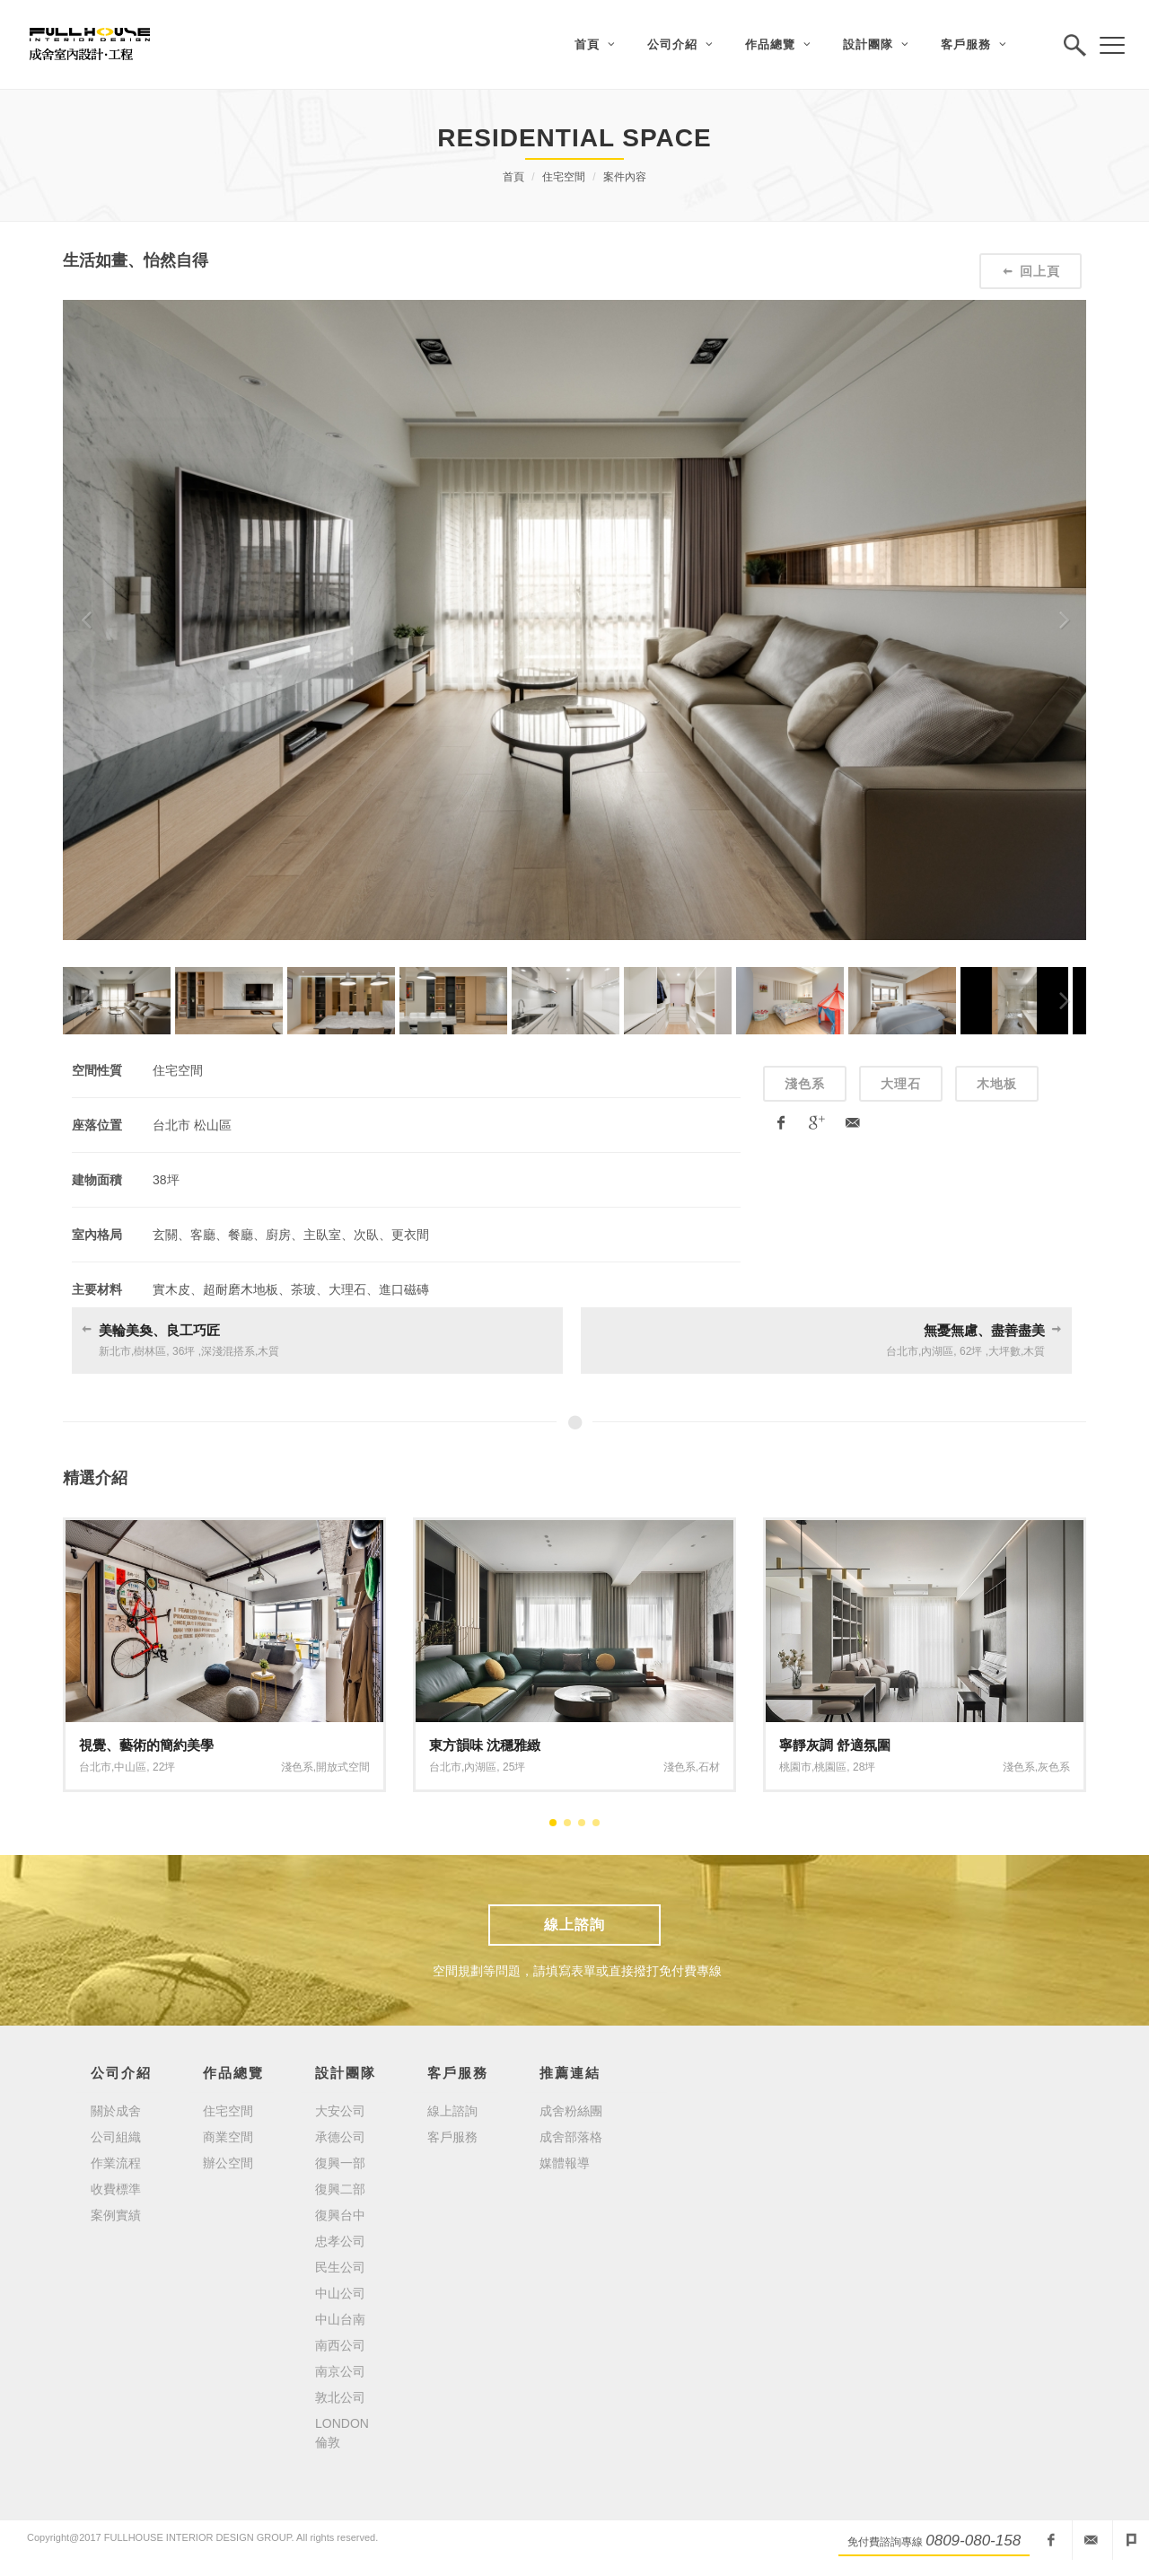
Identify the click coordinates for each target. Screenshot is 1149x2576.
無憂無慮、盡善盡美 (984, 1330)
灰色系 (1054, 1767)
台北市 (902, 1351)
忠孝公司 (340, 2241)
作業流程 (116, 2163)
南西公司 (340, 2345)
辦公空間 (228, 2163)
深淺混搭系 (228, 1351)
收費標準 (116, 2189)
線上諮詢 (574, 1924)
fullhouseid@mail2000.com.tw (1091, 2540)
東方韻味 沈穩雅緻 (484, 1745)
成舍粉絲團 (570, 2111)
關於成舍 (116, 2111)
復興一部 (340, 2163)
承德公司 (340, 2137)
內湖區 (937, 1351)
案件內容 (624, 177)
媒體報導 (564, 2163)
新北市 (115, 1351)
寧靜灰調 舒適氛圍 (834, 1745)
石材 (709, 1767)
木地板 (997, 1084)
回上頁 (1030, 271)
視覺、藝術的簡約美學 (146, 1745)
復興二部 (340, 2189)
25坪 (514, 1767)
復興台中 (340, 2215)
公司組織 (116, 2137)
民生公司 (340, 2267)
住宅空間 (563, 177)
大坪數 (1004, 1351)
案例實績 (116, 2215)
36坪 (183, 1351)
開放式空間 (343, 1767)
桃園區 (830, 1767)
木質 (268, 1351)
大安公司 (340, 2111)
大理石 (901, 1084)
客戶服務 (452, 2137)
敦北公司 (340, 2397)
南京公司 (340, 2371)
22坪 (164, 1767)
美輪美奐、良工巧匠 (159, 1330)
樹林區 (150, 1351)
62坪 (971, 1351)
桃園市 (795, 1767)
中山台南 (340, 2319)
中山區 (130, 1767)
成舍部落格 (570, 2137)
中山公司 (340, 2293)
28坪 (864, 1767)
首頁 (513, 177)
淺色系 (805, 1084)
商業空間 (228, 2137)
